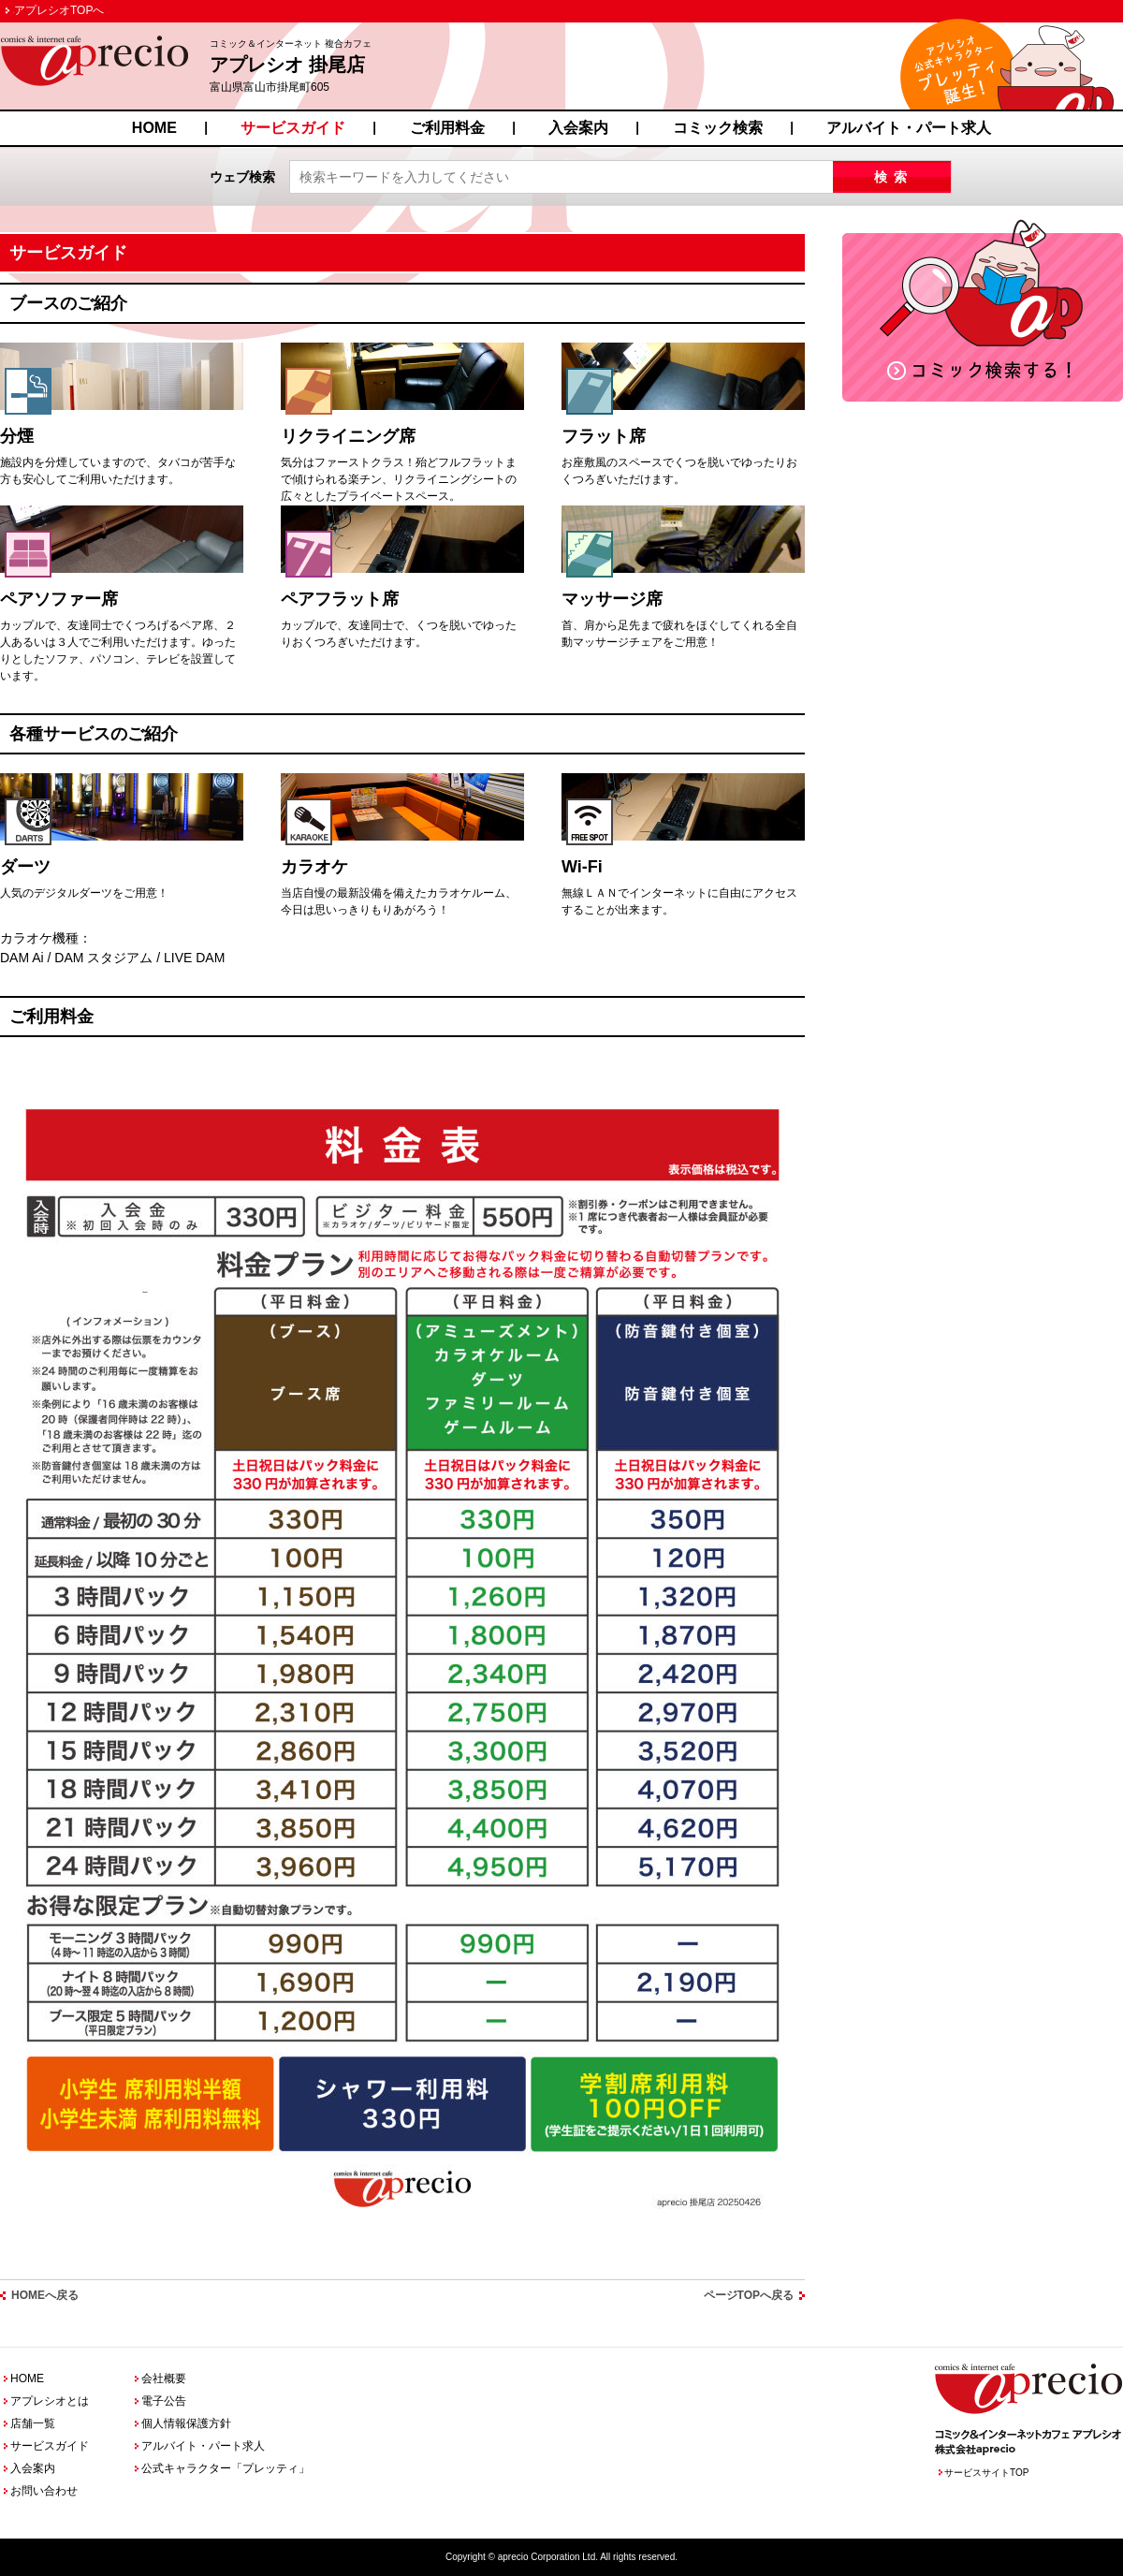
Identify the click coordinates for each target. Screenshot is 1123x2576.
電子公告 (163, 2401)
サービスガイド (293, 128)
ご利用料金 (447, 128)
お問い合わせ (44, 2490)
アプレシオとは (49, 2401)
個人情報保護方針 (186, 2423)
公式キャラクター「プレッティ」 (225, 2468)
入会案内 (578, 128)
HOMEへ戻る (45, 2295)
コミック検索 (718, 128)
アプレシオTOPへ (59, 10)
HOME (154, 128)
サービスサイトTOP (986, 2472)
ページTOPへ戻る (749, 2295)
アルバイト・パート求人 (908, 128)
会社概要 (163, 2378)
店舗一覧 (32, 2423)
